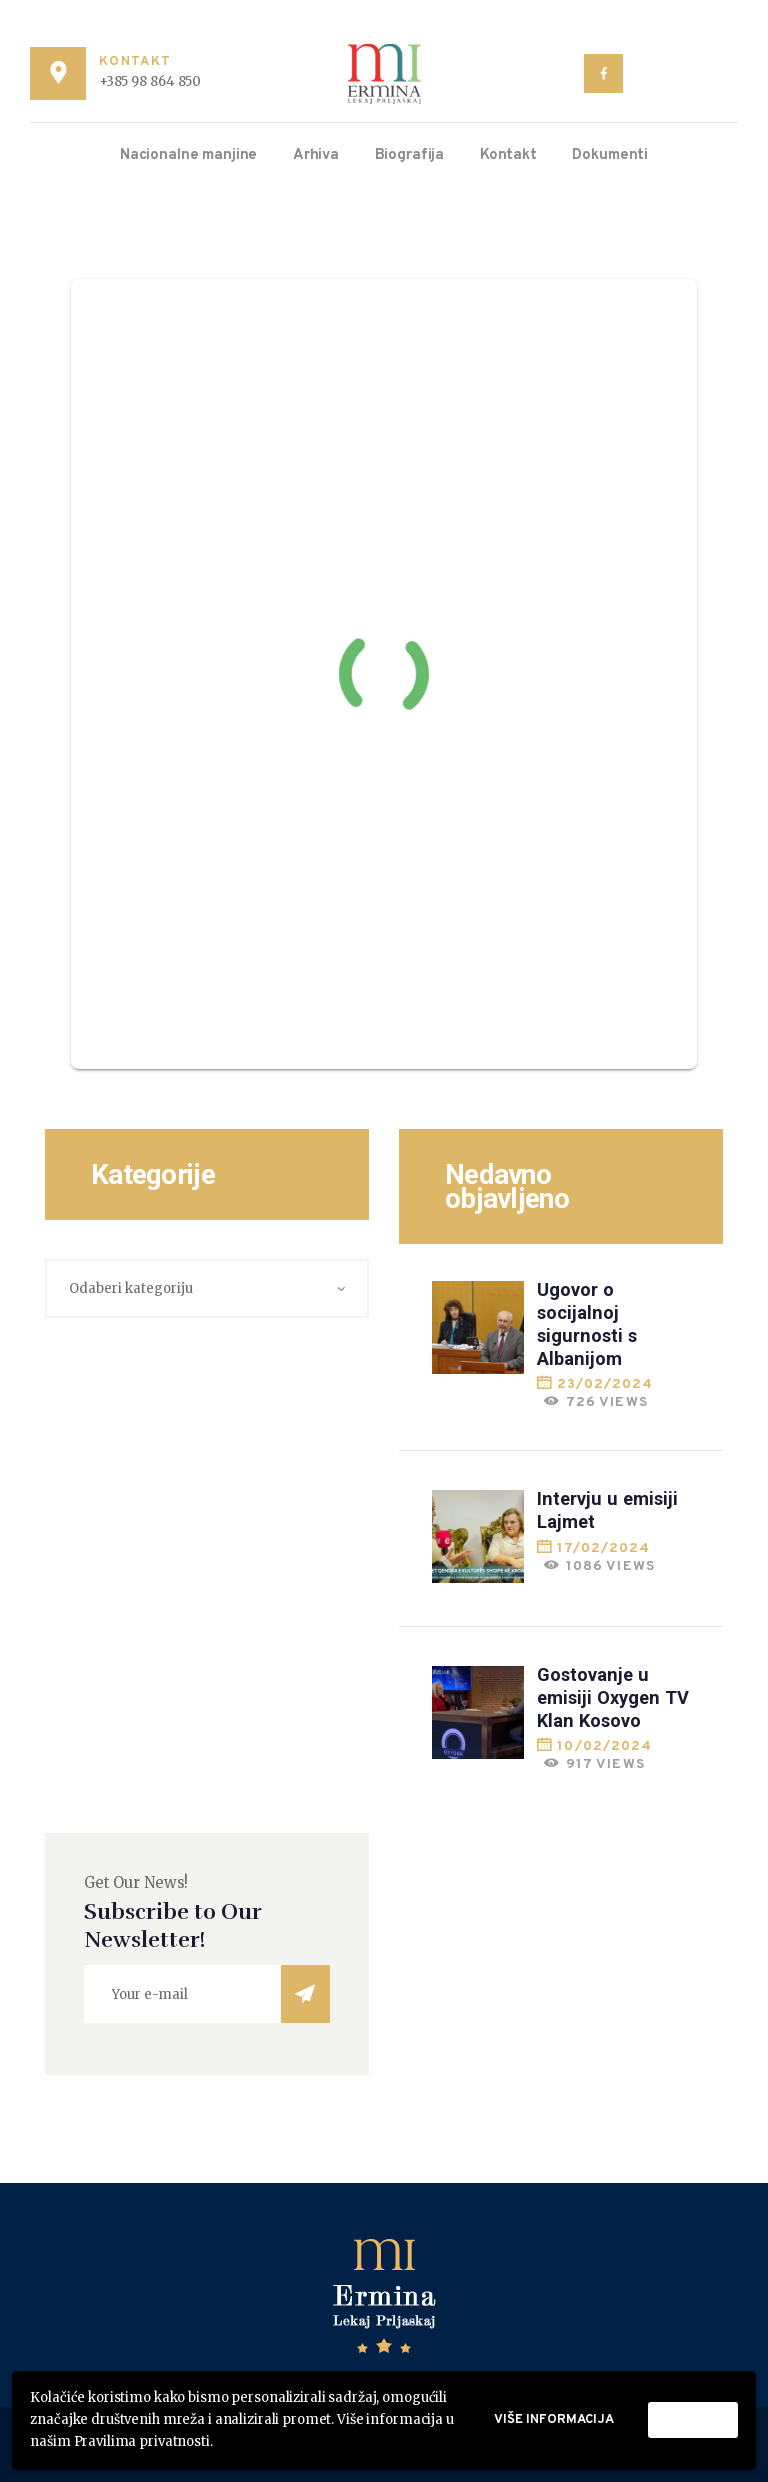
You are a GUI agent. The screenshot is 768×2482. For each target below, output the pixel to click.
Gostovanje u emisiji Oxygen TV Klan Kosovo (613, 1697)
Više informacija (554, 2420)
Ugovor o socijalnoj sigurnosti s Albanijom (587, 1323)
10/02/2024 (604, 1746)
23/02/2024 (605, 1384)
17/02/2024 (603, 1548)
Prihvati (693, 2420)
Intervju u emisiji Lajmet (607, 1510)
